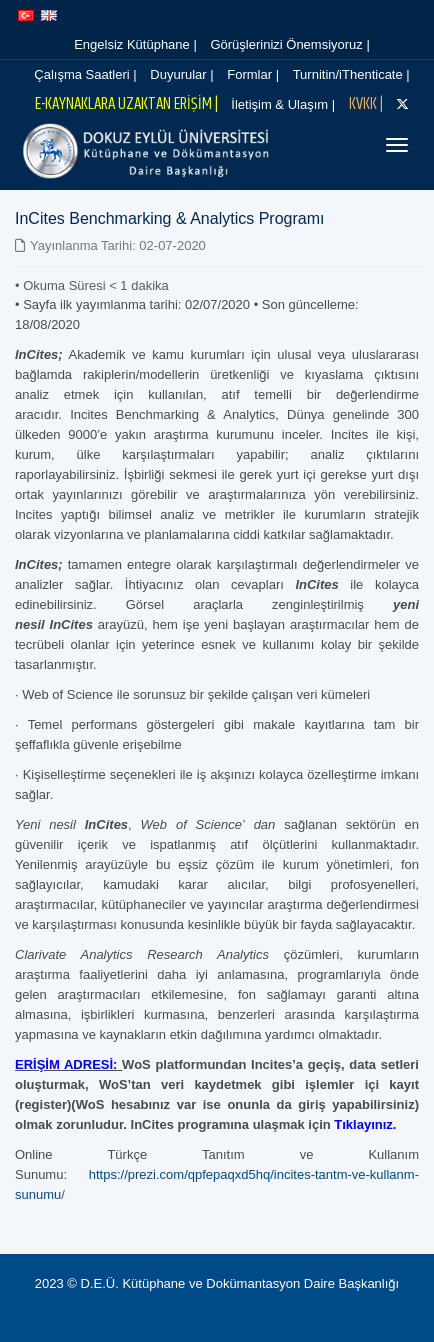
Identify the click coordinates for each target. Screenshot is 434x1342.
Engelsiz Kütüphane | (135, 44)
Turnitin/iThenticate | (351, 74)
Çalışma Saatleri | (85, 74)
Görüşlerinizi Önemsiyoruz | (289, 44)
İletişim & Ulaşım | (283, 104)
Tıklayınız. (365, 1124)
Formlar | (253, 74)
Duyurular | (181, 74)
